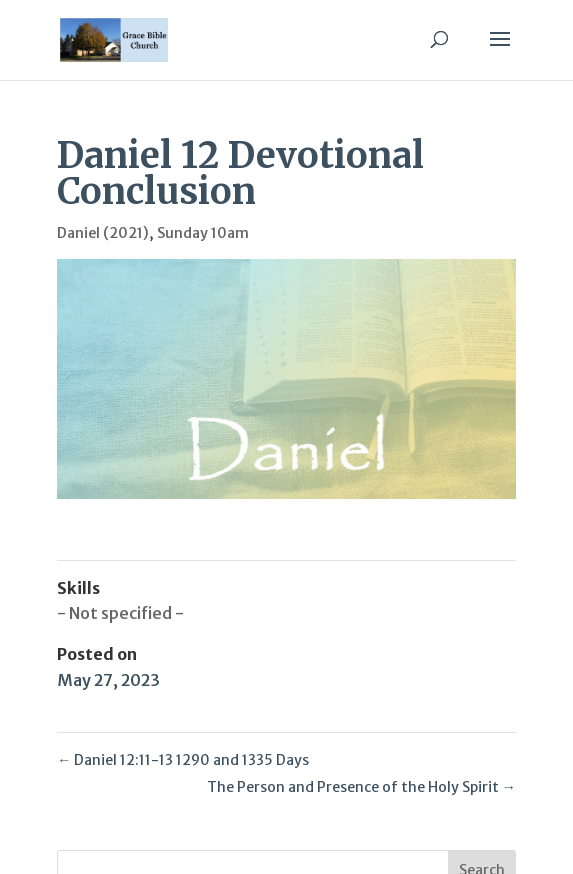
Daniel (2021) (103, 233)
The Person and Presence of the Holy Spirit (361, 787)
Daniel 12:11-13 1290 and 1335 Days (183, 760)
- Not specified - (120, 613)
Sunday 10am (203, 233)
